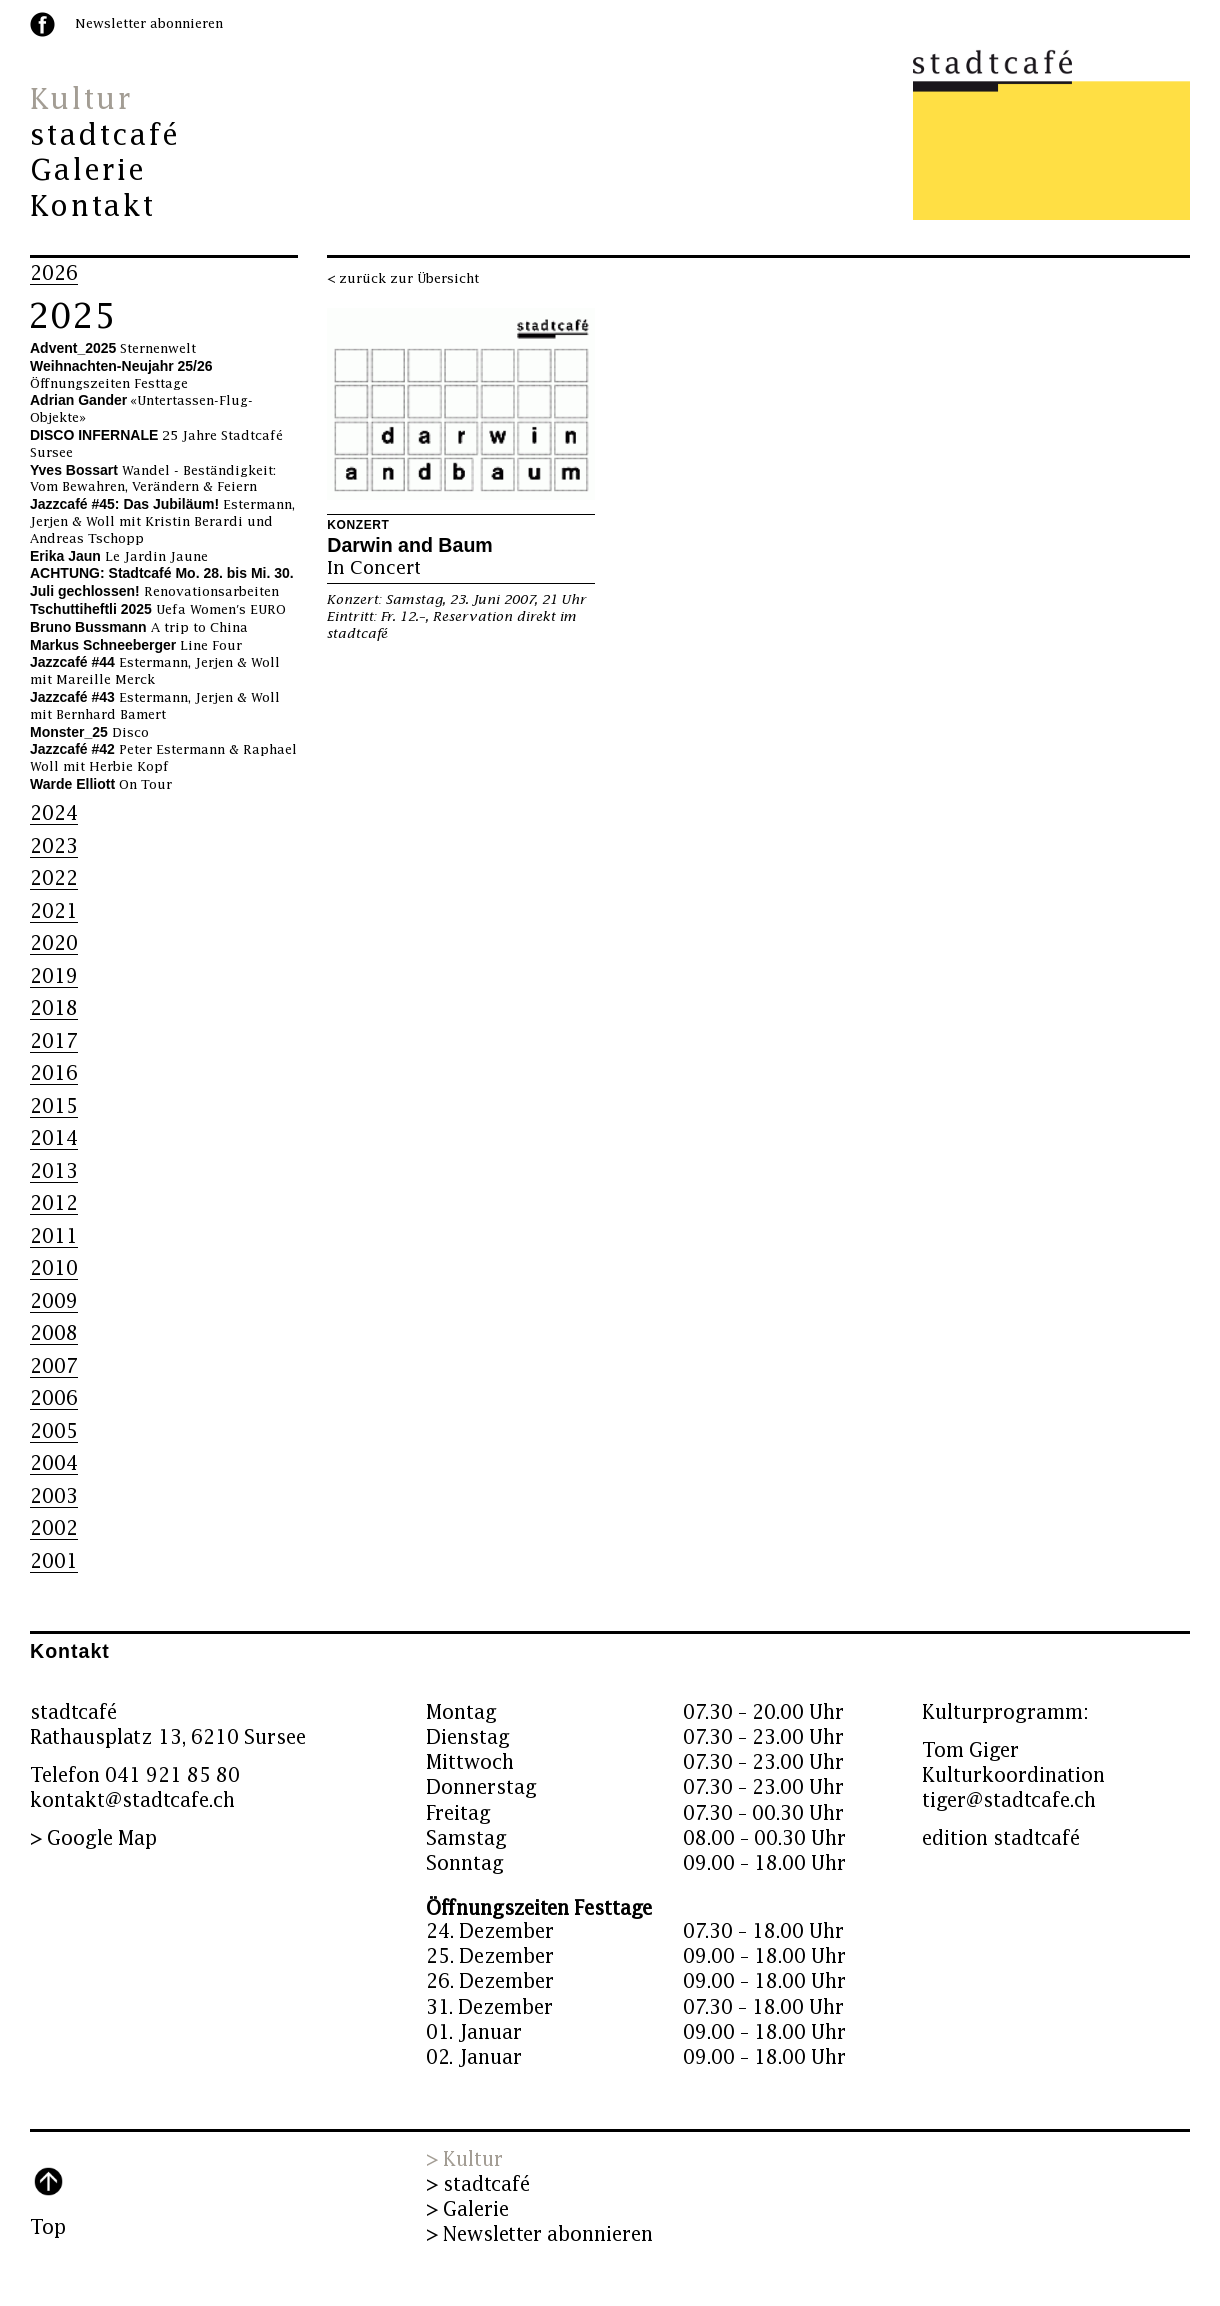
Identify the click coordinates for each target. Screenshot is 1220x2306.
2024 (54, 813)
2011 (54, 1236)
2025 (72, 317)
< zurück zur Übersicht (403, 279)
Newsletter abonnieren (149, 24)
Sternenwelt (113, 349)
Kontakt (92, 207)
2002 (54, 1528)
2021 (54, 911)
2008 (54, 1333)
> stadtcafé (478, 2184)
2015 (54, 1106)
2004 (54, 1463)
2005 (54, 1431)
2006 (54, 1398)
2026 (54, 273)
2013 (54, 1171)
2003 (54, 1496)
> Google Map (93, 1838)
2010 (54, 1268)
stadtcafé (105, 136)
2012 (54, 1203)
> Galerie (467, 2209)
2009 (54, 1301)
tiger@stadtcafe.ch (1009, 1800)
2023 (54, 846)
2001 (54, 1561)
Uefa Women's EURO (158, 610)
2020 (54, 943)
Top (48, 2227)
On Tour (101, 785)
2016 (54, 1073)
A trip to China (139, 628)
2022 (54, 878)
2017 (54, 1041)
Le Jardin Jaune (119, 557)
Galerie (88, 171)
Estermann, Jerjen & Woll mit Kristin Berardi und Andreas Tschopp (162, 522)
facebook (42, 24)
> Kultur (464, 2159)
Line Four (136, 646)
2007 (54, 1366)
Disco (89, 733)
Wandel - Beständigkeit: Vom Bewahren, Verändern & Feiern (153, 479)
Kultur (81, 100)
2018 (54, 1008)
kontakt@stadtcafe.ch (132, 1800)
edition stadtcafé (1001, 1838)
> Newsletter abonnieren (539, 2234)
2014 (54, 1138)
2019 (54, 976)
